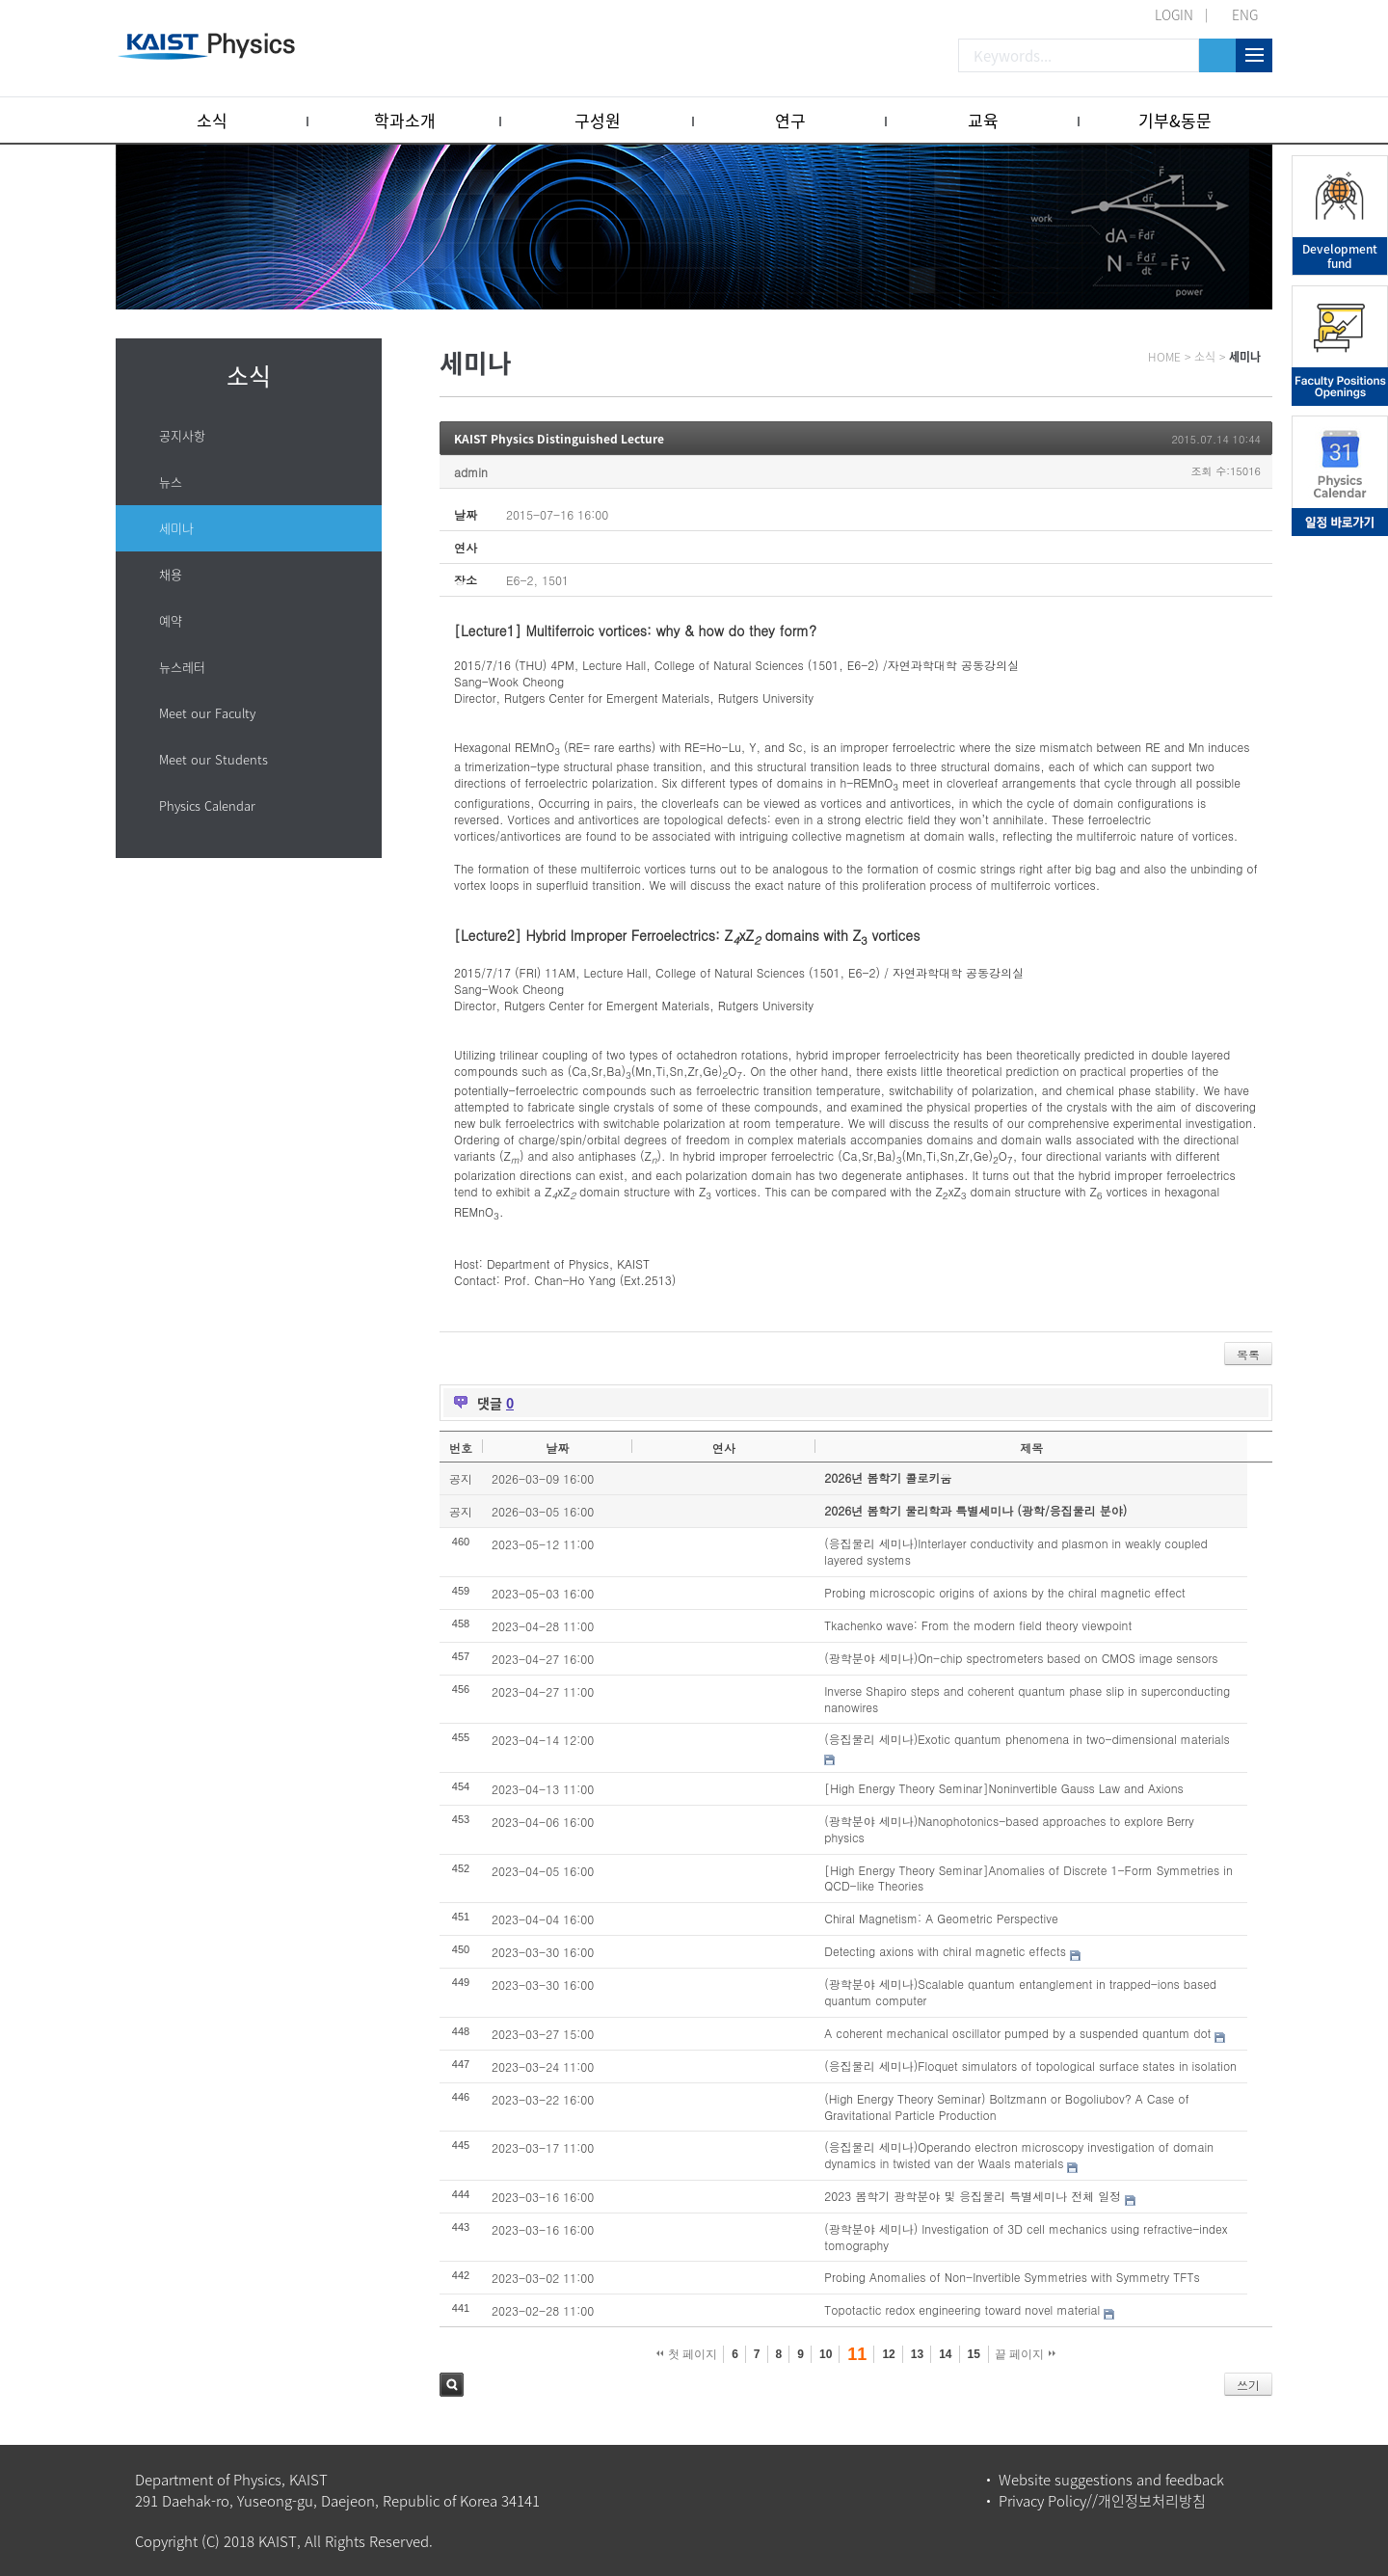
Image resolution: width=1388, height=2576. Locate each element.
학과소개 (405, 120)
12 (888, 2354)
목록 (1248, 1354)
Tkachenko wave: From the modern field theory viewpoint (978, 1625)
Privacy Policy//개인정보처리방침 (1102, 2500)
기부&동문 (1175, 120)
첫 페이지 (686, 2354)
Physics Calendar (207, 805)
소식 (212, 120)
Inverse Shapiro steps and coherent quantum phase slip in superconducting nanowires (1027, 1698)
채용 (170, 574)
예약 (170, 620)
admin (471, 472)
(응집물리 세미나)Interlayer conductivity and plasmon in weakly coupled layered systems (1015, 1551)
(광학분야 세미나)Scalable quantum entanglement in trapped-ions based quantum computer (1020, 1991)
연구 (790, 120)
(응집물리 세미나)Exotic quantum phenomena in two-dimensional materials (1027, 1739)
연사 (723, 1447)
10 (825, 2354)
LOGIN (1174, 14)
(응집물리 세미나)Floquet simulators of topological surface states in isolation (1030, 2065)
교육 (983, 120)
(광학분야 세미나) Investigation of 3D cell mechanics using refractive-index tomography (1025, 2236)
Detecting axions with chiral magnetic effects (945, 1951)
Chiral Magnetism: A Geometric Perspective (941, 1918)
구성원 (597, 120)
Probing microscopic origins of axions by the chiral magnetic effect (1005, 1592)
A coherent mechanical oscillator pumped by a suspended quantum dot (1017, 2033)
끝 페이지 (1025, 2354)
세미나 (176, 528)
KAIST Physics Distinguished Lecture (559, 438)
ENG (1245, 14)
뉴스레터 (182, 666)
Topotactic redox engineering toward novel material (962, 2309)
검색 (452, 2385)
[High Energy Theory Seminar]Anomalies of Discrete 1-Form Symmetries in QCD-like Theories (1028, 1878)
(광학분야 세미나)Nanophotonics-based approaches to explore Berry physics (1009, 1828)
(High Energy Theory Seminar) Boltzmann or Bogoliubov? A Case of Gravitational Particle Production (1006, 2106)
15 (974, 2354)
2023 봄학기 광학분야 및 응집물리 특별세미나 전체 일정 (972, 2195)
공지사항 (182, 435)
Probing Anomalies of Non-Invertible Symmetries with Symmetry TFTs (1011, 2276)
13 (917, 2354)
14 (945, 2354)
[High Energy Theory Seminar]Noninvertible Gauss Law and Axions (1004, 1788)
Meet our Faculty (207, 713)
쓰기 (1248, 2384)
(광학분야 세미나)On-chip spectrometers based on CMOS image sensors (1020, 1658)
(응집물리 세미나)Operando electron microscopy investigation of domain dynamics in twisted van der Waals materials (1019, 2154)
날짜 (557, 1447)
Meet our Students (213, 759)
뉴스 (170, 481)
